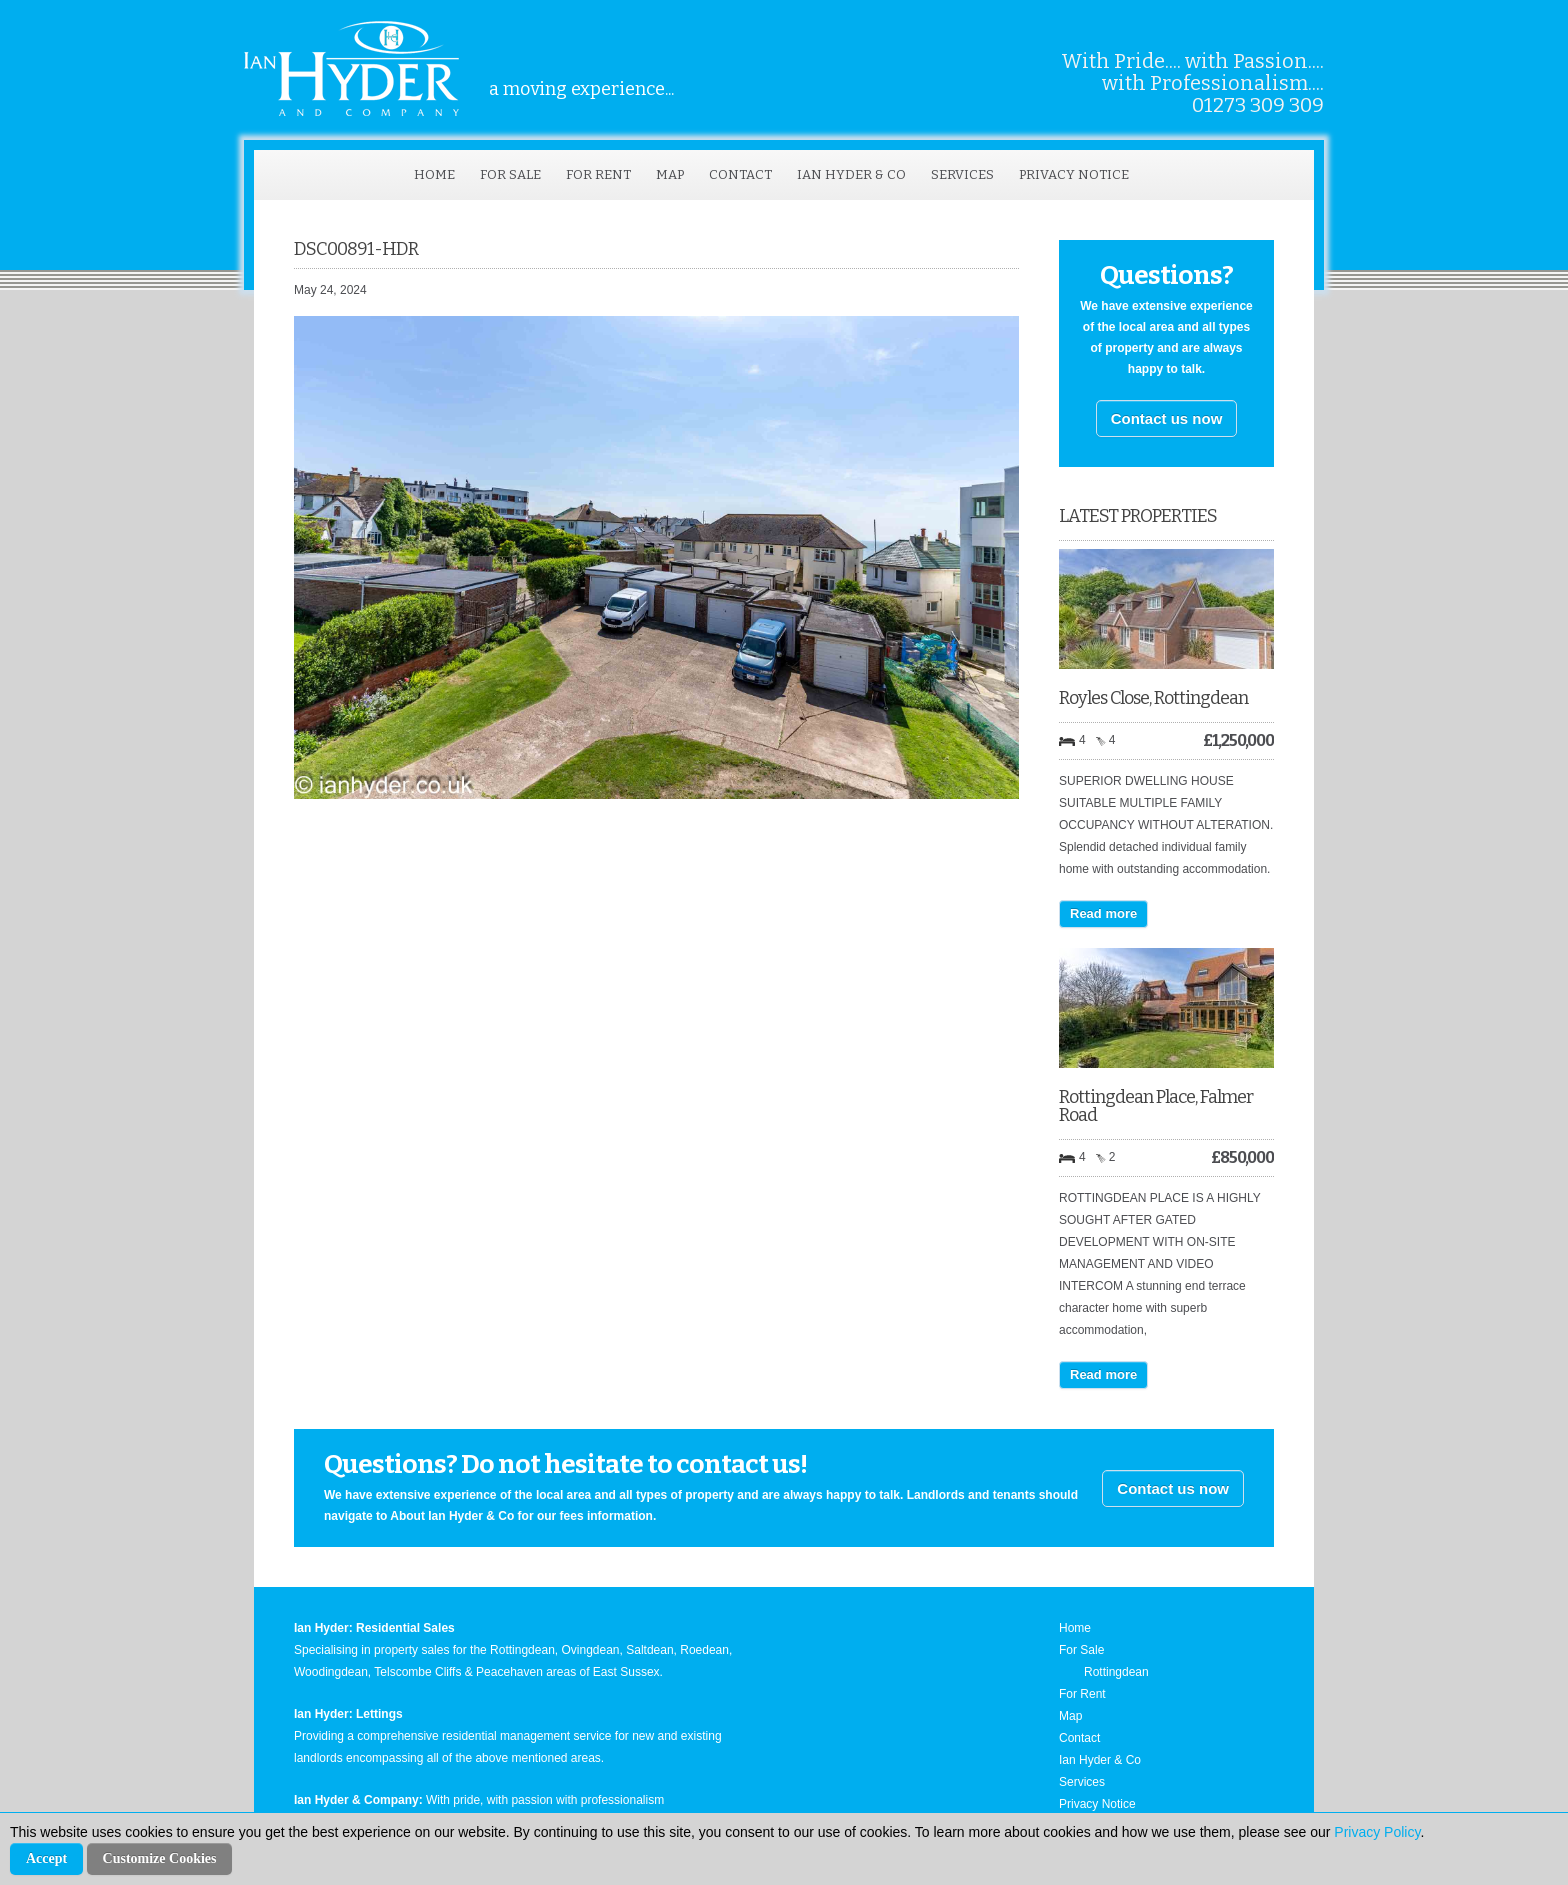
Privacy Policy (1377, 1832)
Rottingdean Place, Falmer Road (1156, 1106)
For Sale (510, 174)
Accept (46, 1858)
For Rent (598, 174)
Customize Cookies (160, 1858)
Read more (1103, 913)
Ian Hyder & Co (851, 174)
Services (962, 174)
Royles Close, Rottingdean (1153, 698)
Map (670, 174)
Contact (740, 174)
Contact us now (1167, 418)
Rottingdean (1116, 1672)
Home (434, 174)
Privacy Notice (1074, 174)
